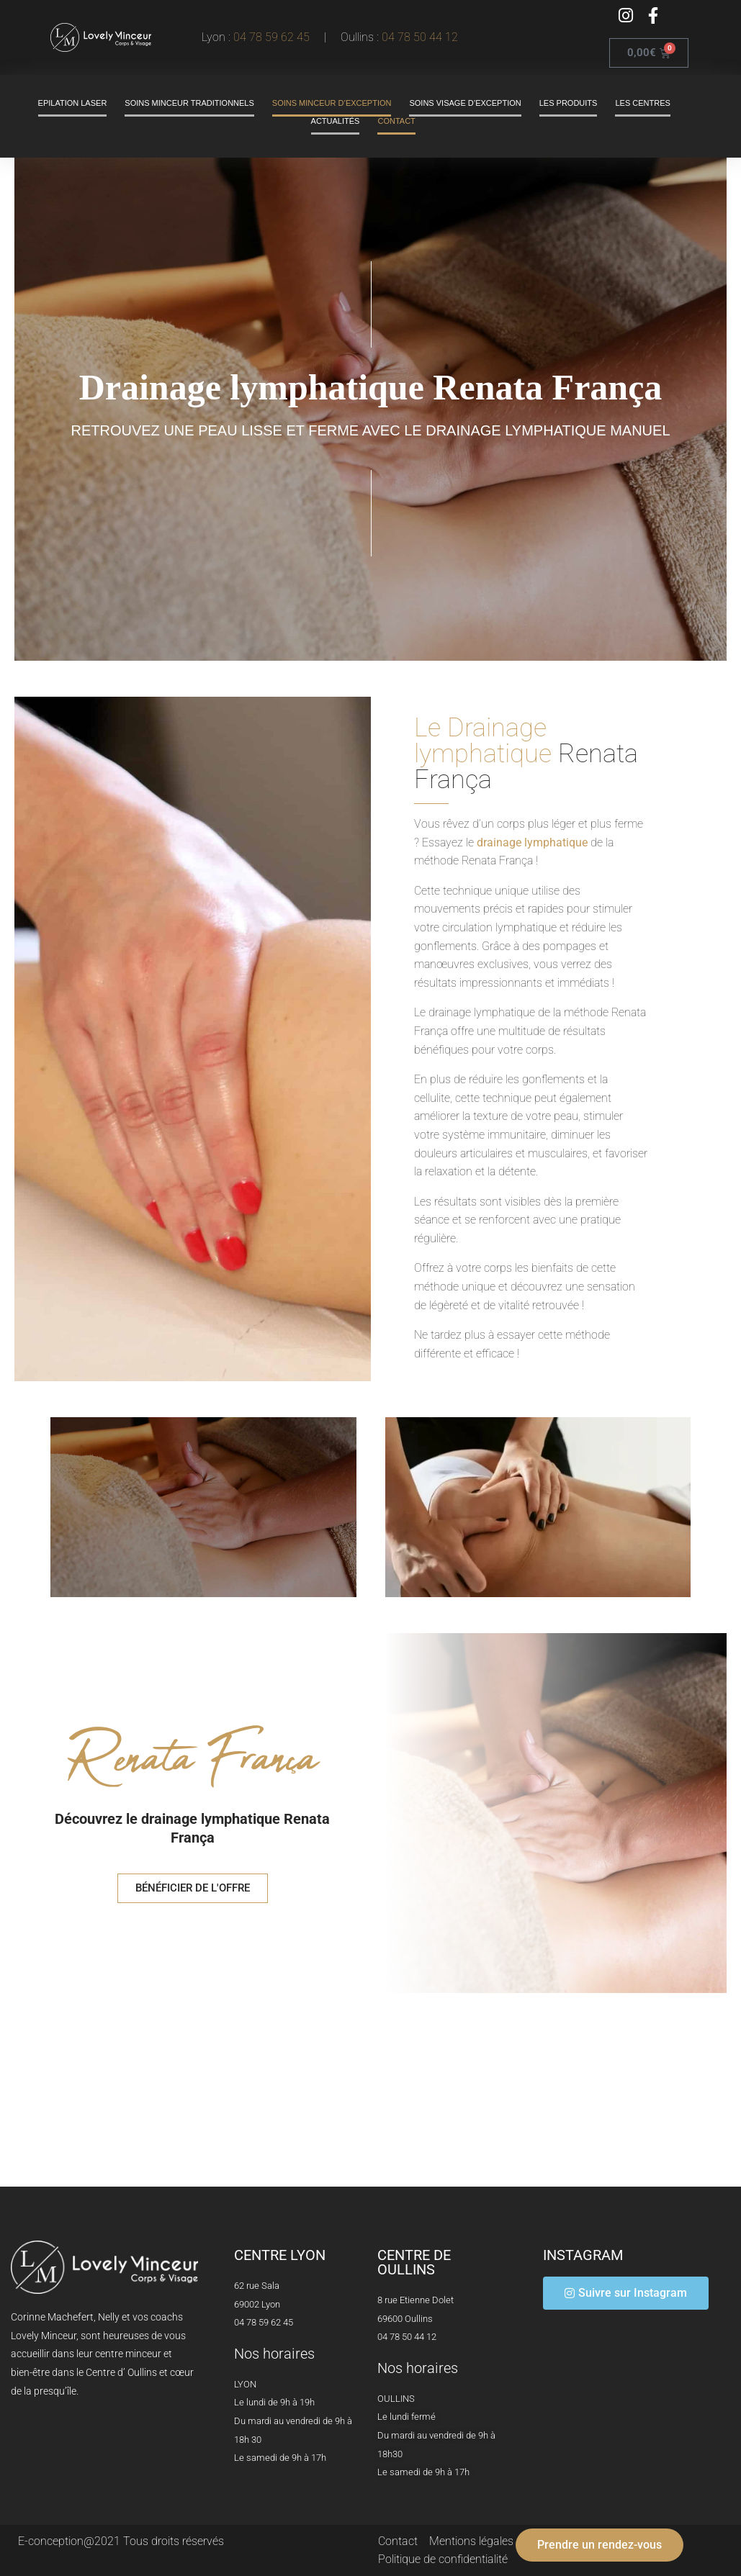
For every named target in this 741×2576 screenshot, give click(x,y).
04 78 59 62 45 (274, 37)
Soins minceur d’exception (332, 103)
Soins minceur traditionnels (189, 103)
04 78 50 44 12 (420, 37)
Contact (396, 121)
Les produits (568, 103)
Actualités (335, 121)
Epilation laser (72, 103)
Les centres (642, 103)
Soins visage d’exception (465, 103)
